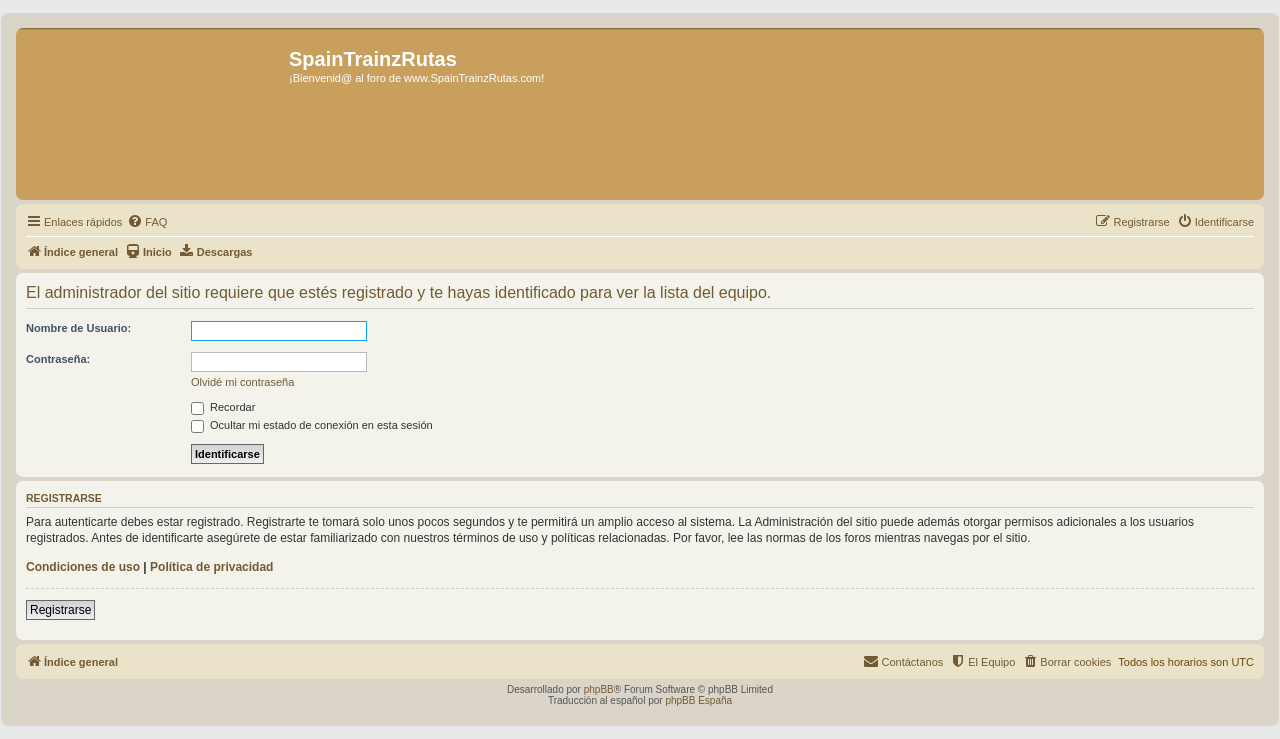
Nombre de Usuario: (78, 328)
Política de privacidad (211, 567)
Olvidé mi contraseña (242, 382)
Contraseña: (58, 359)
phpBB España (698, 700)
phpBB (599, 689)
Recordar (223, 407)
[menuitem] (147, 222)
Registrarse (60, 610)
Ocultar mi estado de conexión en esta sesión (312, 425)
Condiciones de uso (83, 567)
